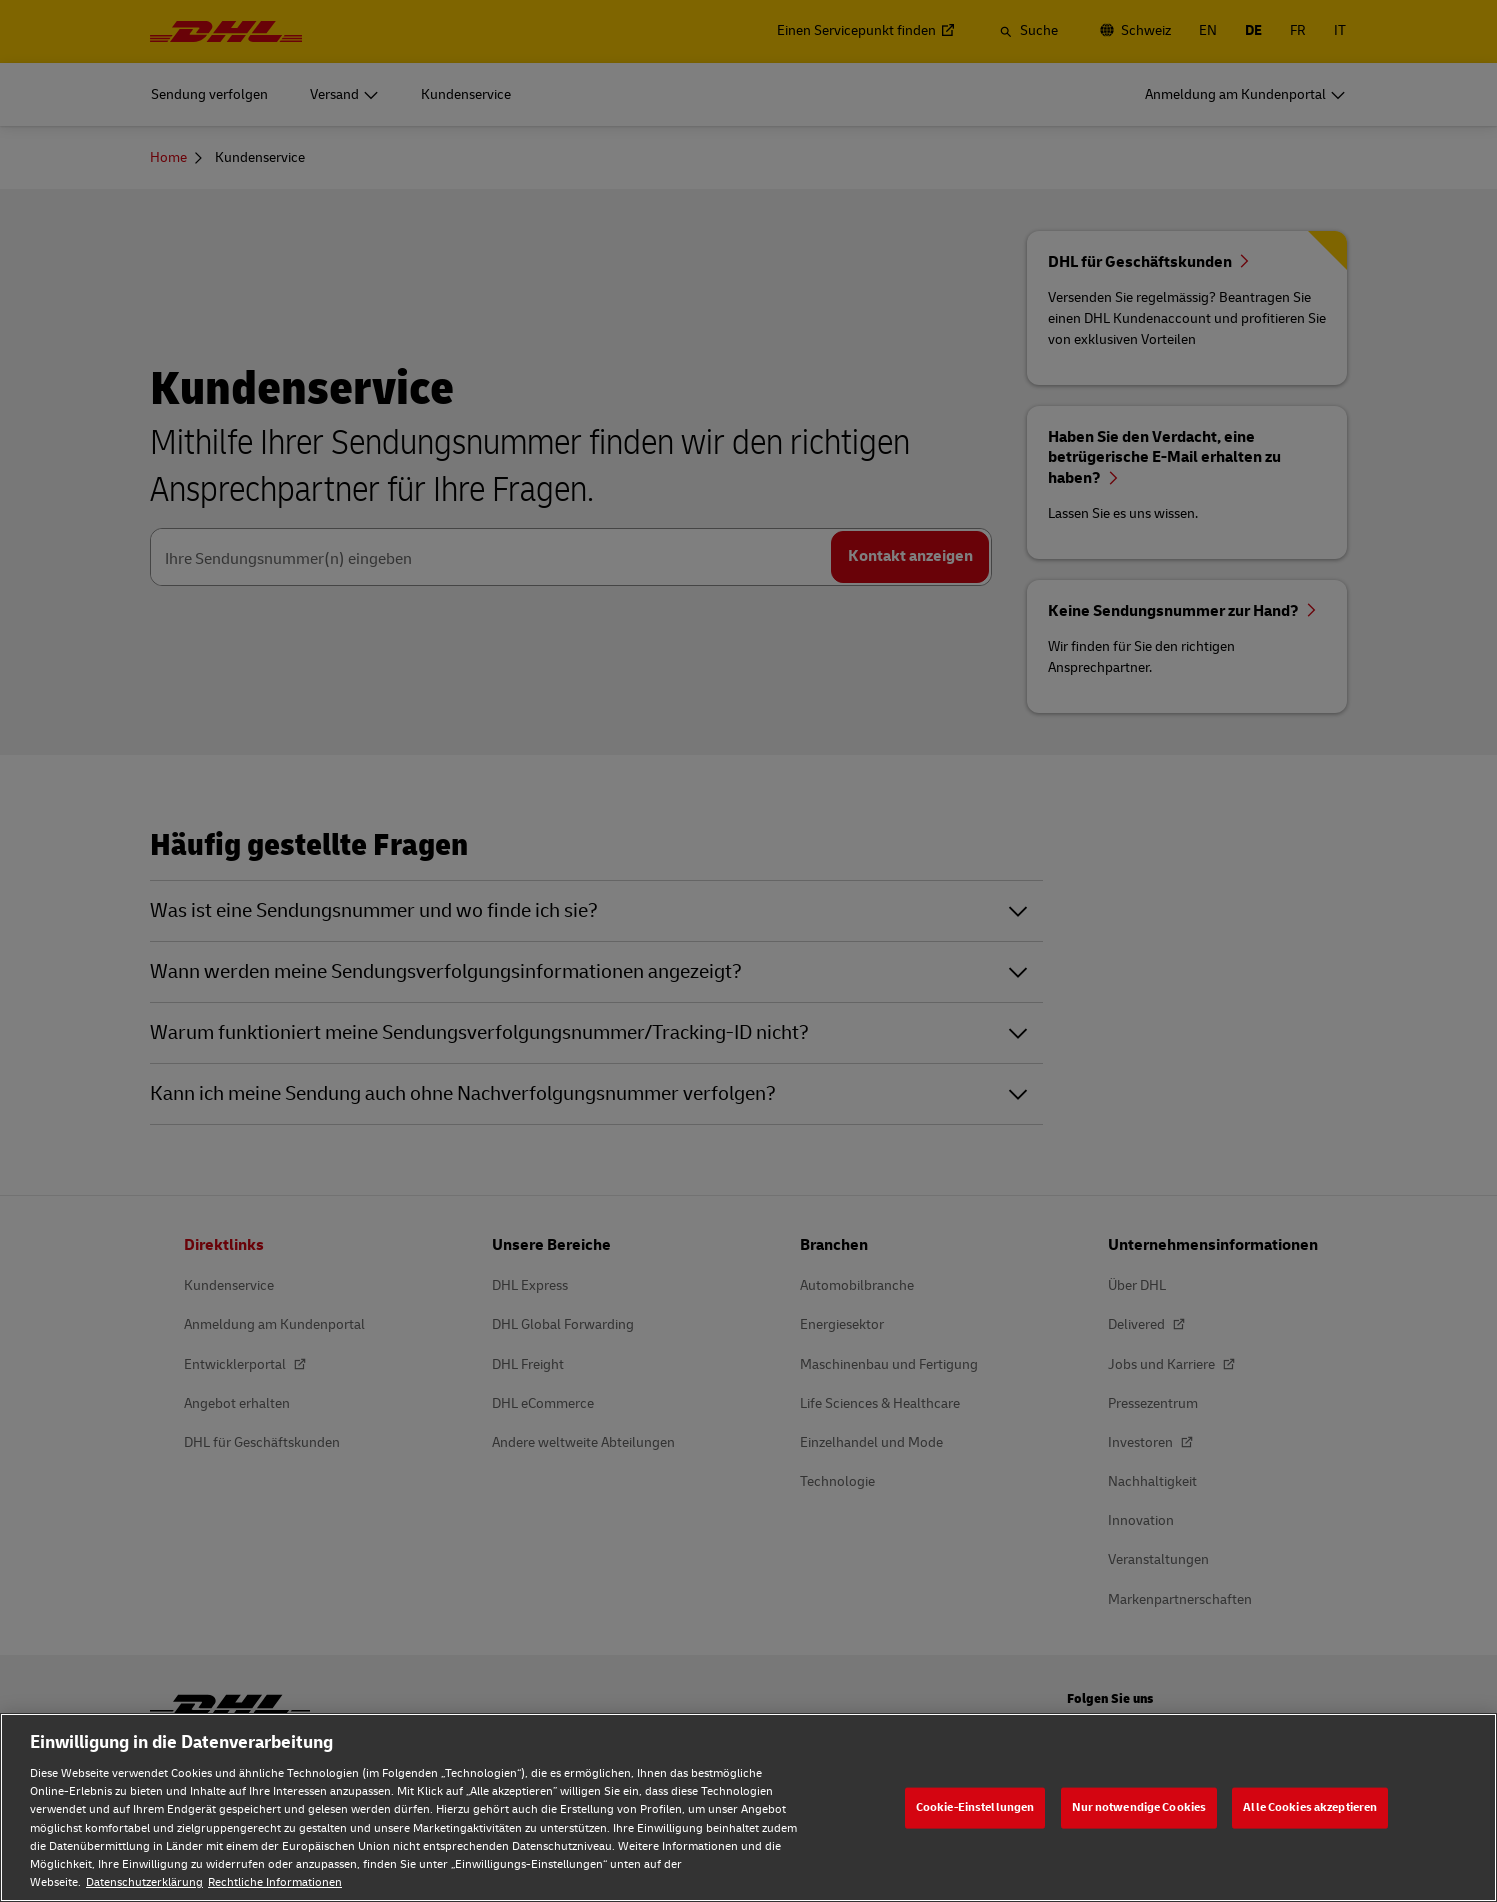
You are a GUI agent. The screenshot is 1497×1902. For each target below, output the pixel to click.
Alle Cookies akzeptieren (1310, 1807)
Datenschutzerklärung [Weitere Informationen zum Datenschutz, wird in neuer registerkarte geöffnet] (144, 1882)
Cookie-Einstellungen (975, 1807)
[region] (748, 1807)
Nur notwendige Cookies (1139, 1807)
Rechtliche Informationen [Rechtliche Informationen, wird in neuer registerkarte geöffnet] (275, 1882)
